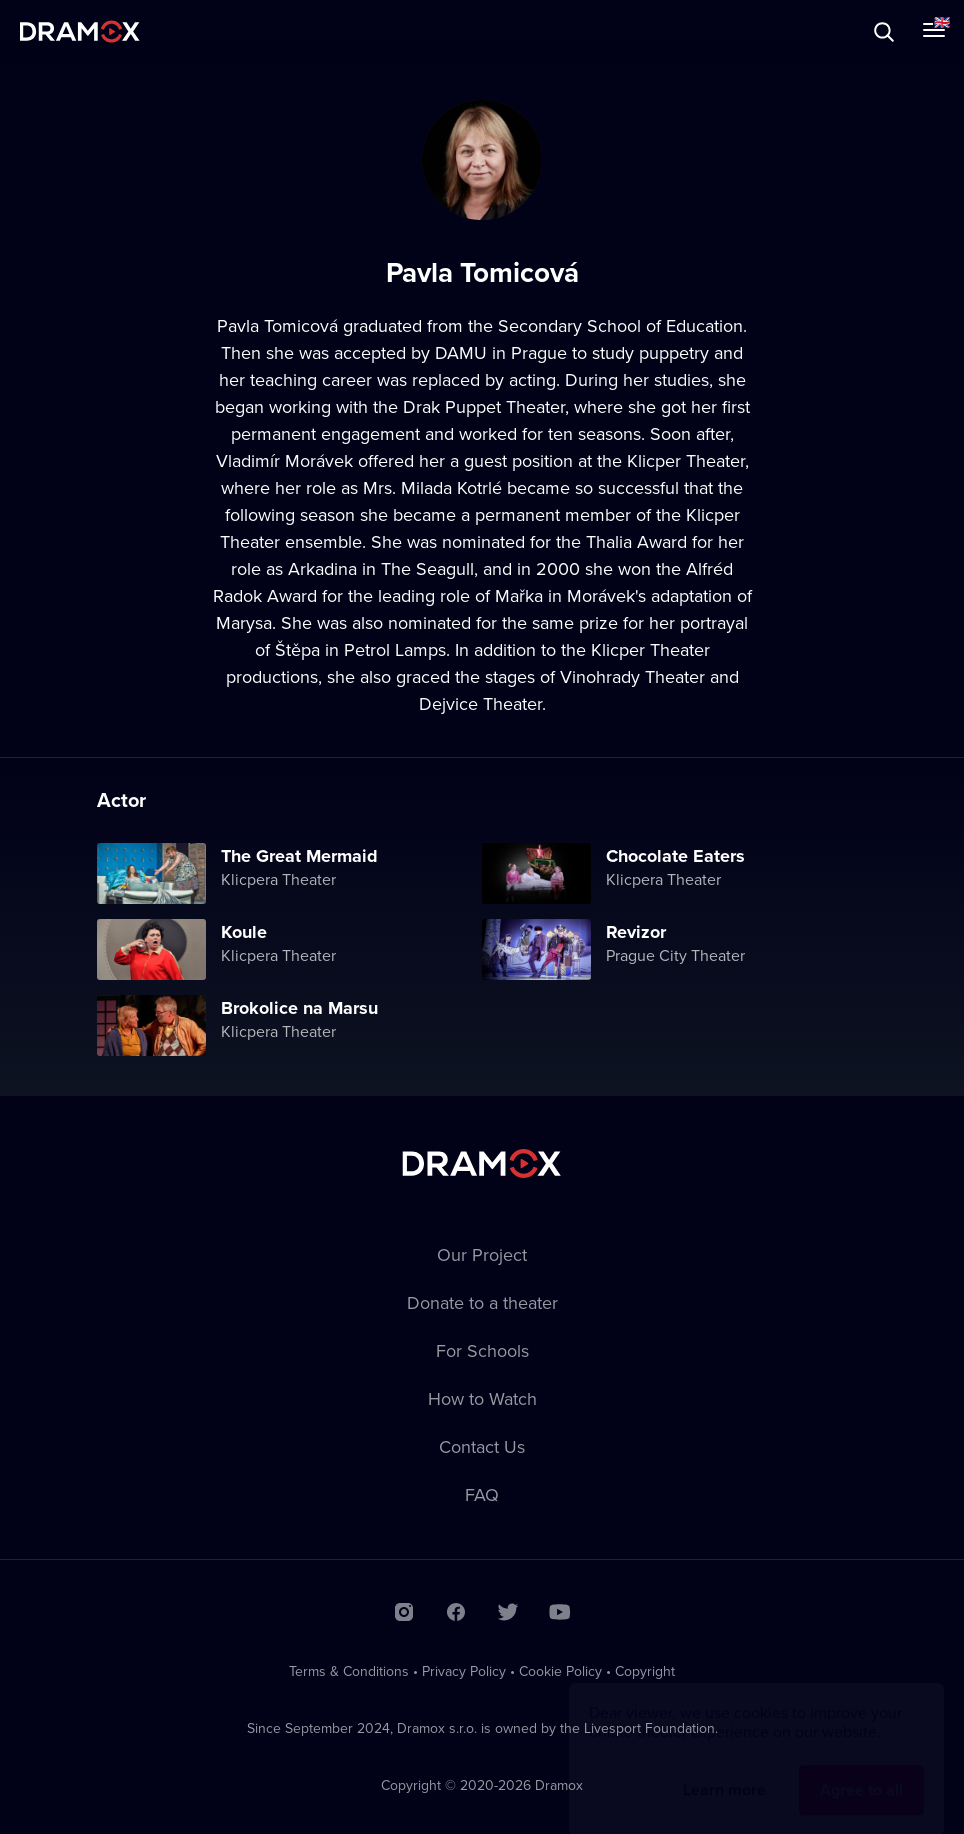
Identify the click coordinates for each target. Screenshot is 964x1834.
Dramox (80, 31)
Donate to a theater (482, 1302)
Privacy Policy (464, 1671)
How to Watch (482, 1398)
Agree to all (861, 1770)
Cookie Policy (560, 1671)
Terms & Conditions (349, 1671)
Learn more (724, 1770)
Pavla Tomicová (277, 325)
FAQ (482, 1494)
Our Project (482, 1254)
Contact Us (482, 1446)
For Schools (482, 1350)
